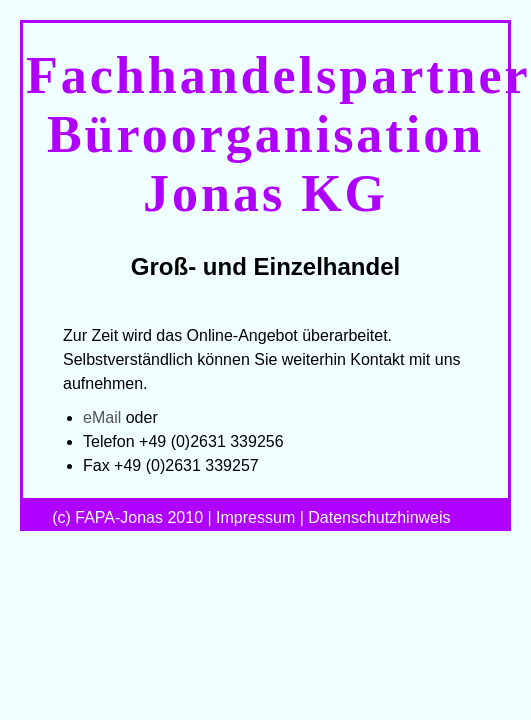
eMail (102, 417)
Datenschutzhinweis (379, 517)
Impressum (255, 517)
